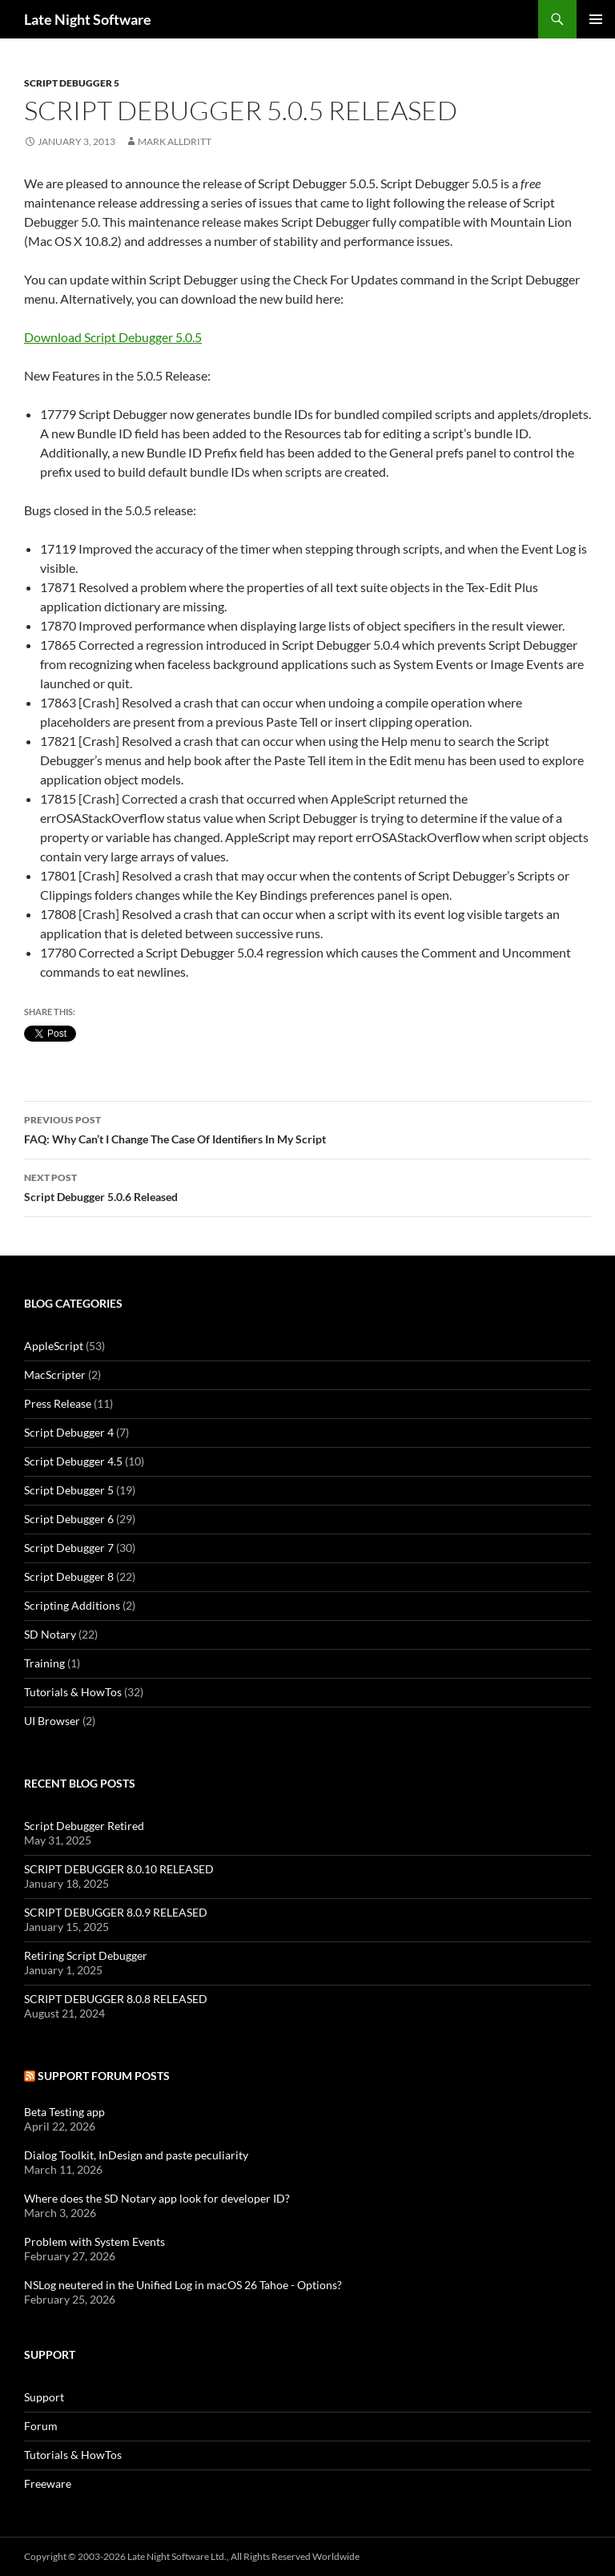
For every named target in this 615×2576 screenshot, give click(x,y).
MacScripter (55, 1374)
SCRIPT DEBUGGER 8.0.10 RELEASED (119, 1869)
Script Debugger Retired (84, 1825)
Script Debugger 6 (69, 1519)
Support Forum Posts (104, 2075)
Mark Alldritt (174, 141)
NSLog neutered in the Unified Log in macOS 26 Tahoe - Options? (183, 2285)
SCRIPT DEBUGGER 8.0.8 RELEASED (115, 1999)
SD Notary (50, 1634)
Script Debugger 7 (69, 1547)
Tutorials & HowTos (73, 1692)
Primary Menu (596, 19)
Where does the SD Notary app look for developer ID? (157, 2198)
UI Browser (52, 1720)
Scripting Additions (72, 1605)
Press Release (57, 1403)
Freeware (47, 2483)
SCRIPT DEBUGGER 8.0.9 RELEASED (115, 1912)
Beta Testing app (64, 2111)
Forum (41, 2426)
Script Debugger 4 (69, 1432)
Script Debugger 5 (71, 83)
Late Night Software (87, 19)
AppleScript (53, 1346)
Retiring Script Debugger (85, 1955)
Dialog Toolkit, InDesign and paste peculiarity (136, 2155)
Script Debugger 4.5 (73, 1461)
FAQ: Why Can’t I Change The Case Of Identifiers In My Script (307, 1128)
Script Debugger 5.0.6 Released (307, 1185)
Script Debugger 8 (69, 1576)
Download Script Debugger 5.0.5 (113, 337)
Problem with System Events (94, 2241)
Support (44, 2397)
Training (44, 1663)
